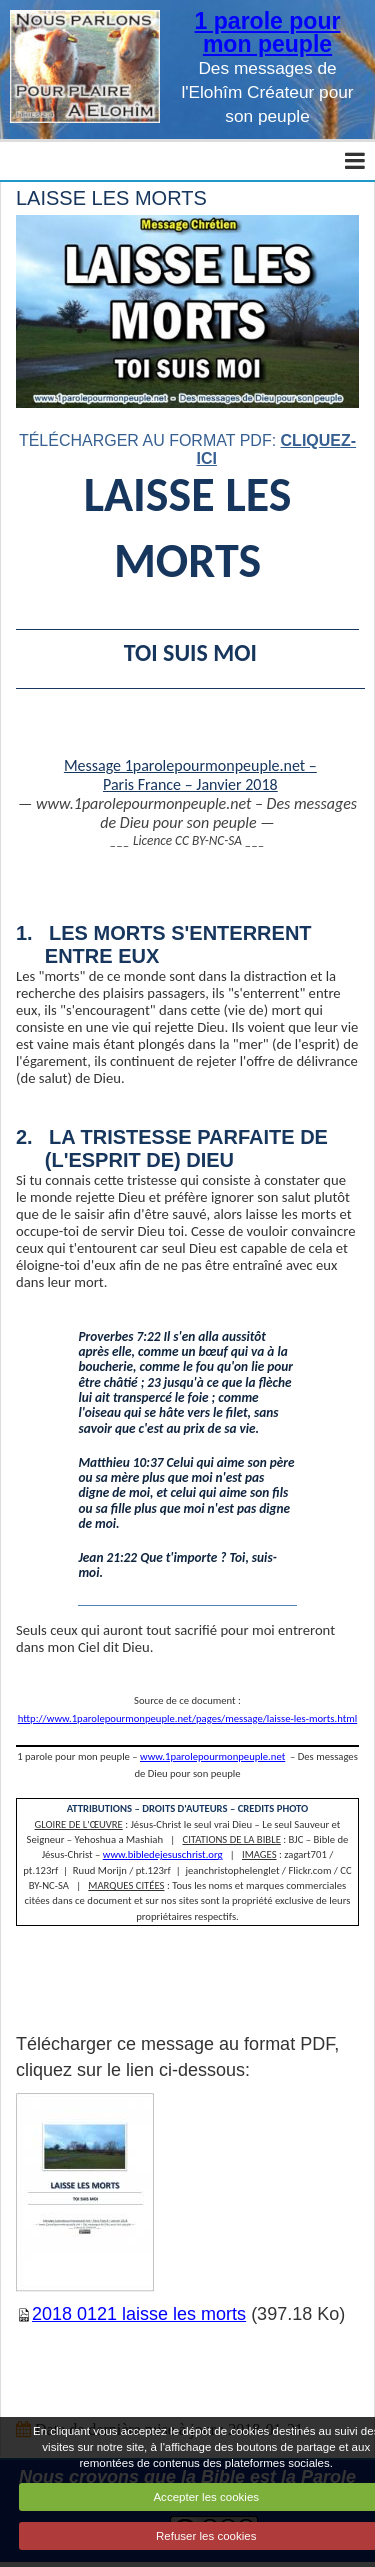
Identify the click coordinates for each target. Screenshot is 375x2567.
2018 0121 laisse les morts (139, 2314)
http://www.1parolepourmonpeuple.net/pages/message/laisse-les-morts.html (187, 1718)
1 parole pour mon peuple (268, 32)
